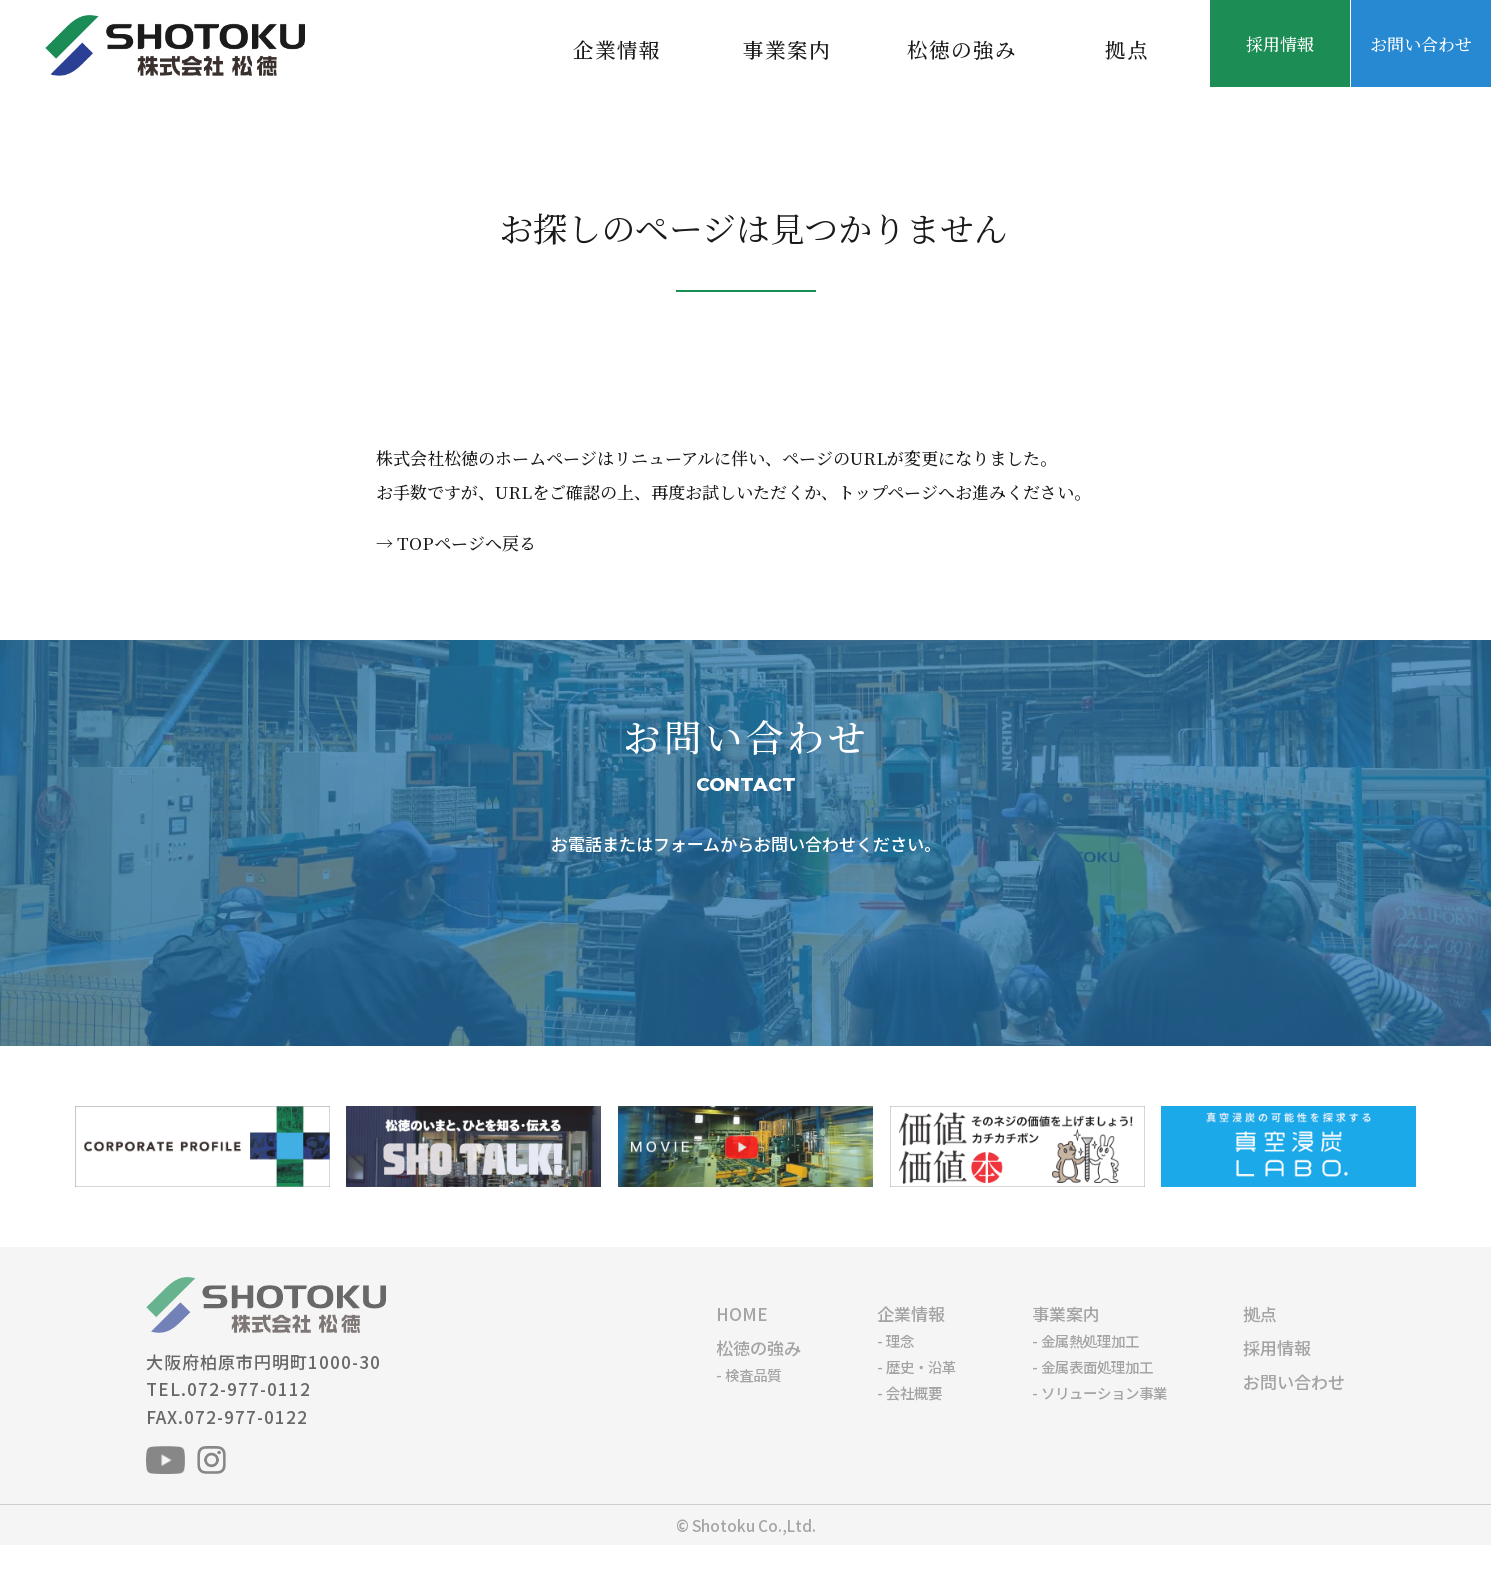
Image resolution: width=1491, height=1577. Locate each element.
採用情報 (1280, 43)
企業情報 (617, 49)
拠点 (1127, 49)
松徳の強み (962, 49)
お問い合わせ (1421, 43)
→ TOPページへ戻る (456, 542)
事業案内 (787, 49)
